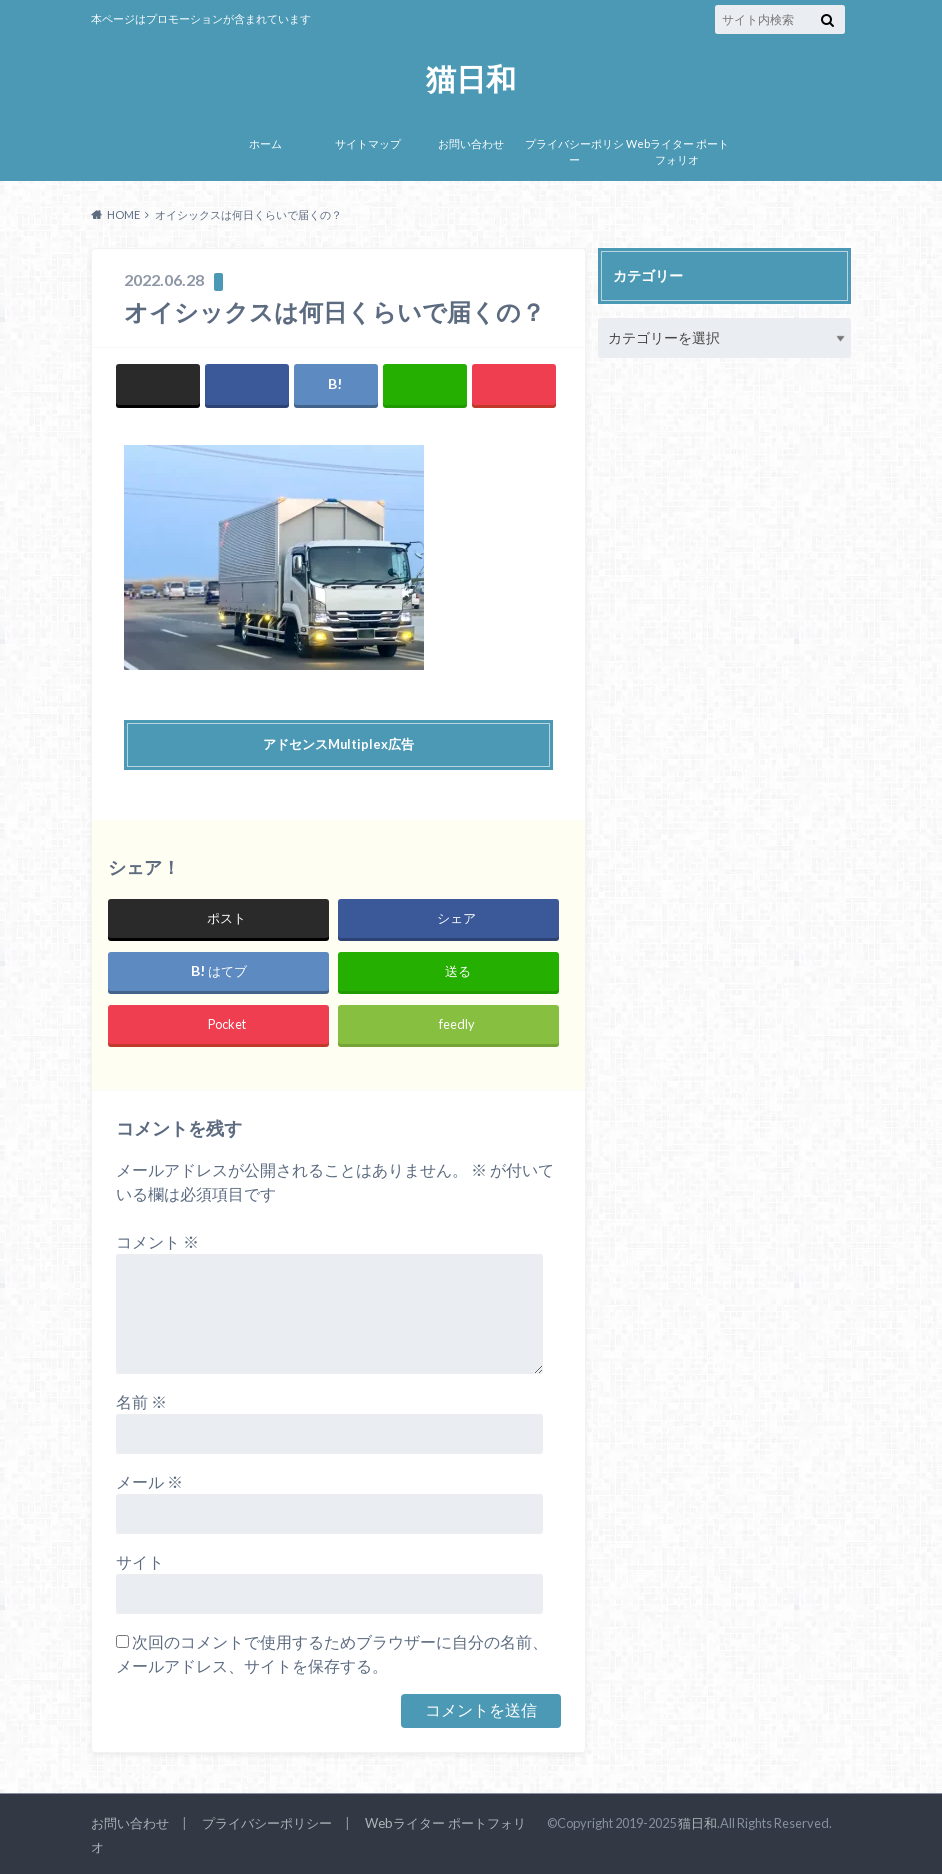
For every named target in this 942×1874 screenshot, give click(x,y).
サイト (140, 1561)
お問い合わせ (471, 143)
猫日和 (471, 77)
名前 (141, 1401)
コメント (157, 1241)
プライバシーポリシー (574, 152)
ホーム (265, 143)
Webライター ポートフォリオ (677, 152)
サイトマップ (368, 143)
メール (149, 1481)
